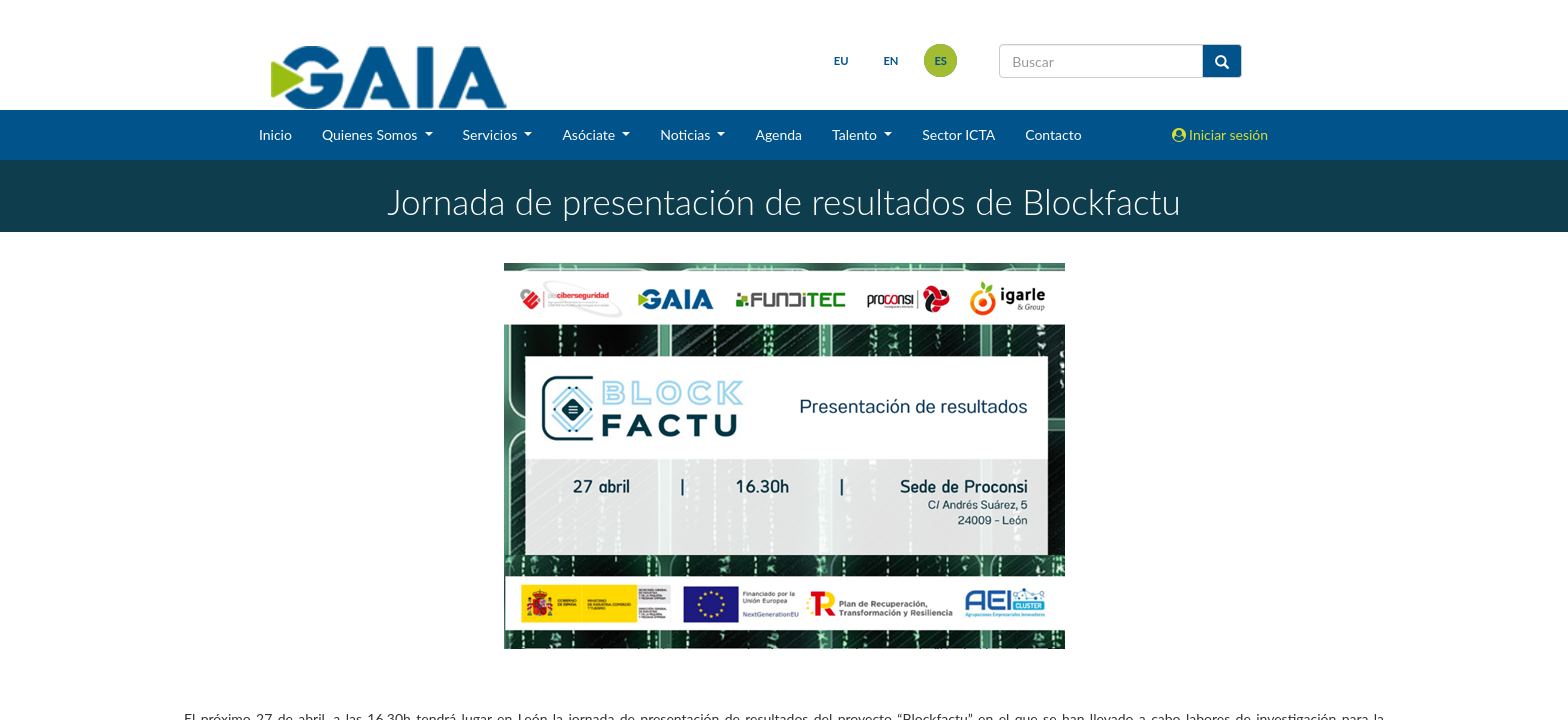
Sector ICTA (958, 134)
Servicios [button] (492, 134)
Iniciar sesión (1220, 134)
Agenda (778, 134)
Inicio (275, 134)
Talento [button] (856, 134)
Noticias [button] (687, 134)
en (890, 60)
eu (841, 60)
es (940, 60)
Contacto (1053, 134)
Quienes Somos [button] (371, 134)
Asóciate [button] (590, 134)
